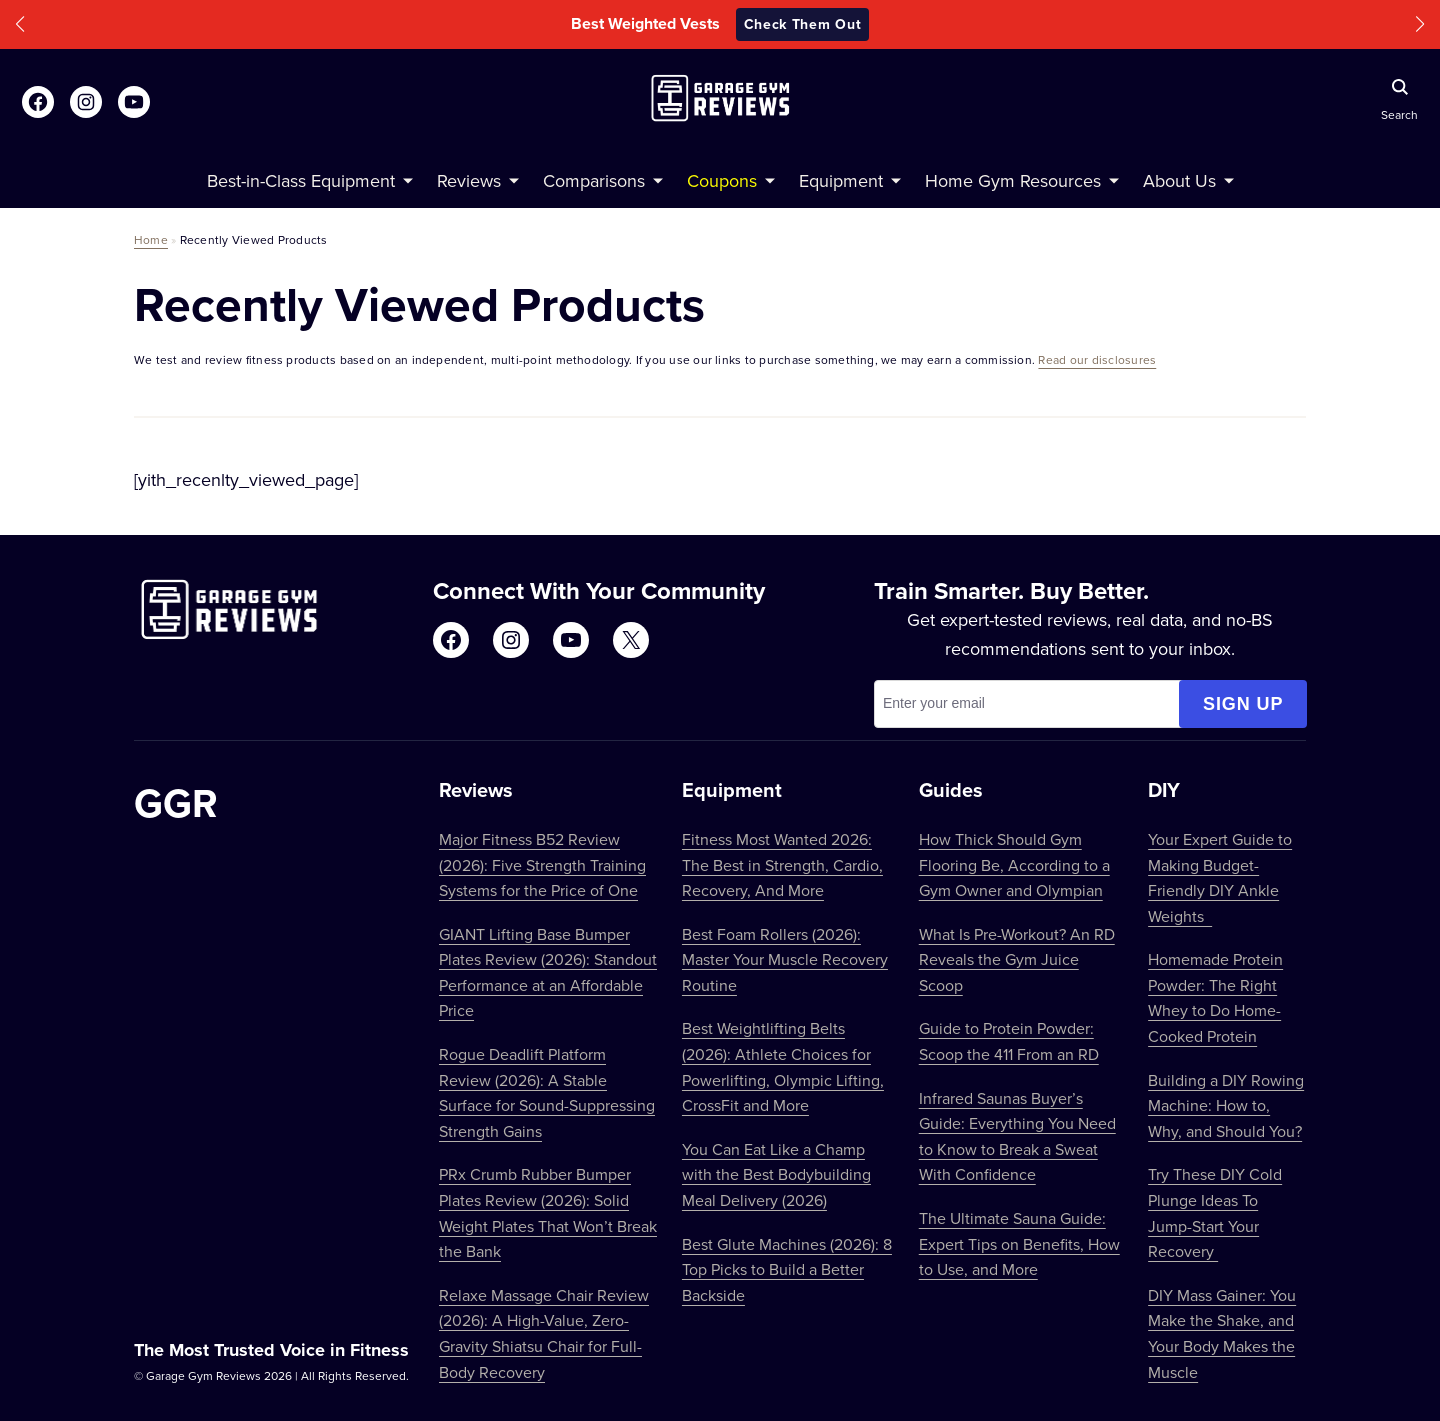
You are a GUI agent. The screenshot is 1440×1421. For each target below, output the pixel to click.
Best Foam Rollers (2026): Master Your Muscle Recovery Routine (785, 959)
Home (151, 239)
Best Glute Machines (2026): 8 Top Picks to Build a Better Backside (787, 1269)
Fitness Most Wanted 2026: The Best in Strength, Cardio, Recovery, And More (782, 864)
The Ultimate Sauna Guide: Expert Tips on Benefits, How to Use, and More (1019, 1243)
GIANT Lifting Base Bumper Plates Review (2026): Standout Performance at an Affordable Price (548, 972)
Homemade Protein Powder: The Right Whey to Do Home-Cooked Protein (1215, 997)
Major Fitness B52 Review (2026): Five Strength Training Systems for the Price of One (542, 864)
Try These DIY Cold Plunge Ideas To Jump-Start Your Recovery (1215, 1212)
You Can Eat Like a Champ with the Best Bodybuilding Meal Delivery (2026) (776, 1174)
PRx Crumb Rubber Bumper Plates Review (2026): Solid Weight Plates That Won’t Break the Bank (548, 1212)
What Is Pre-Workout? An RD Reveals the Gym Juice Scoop (1017, 959)
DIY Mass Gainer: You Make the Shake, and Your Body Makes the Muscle (1222, 1333)
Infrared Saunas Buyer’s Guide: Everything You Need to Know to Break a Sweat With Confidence (1017, 1136)
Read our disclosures (1097, 359)
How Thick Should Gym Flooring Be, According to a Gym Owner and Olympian (1014, 864)
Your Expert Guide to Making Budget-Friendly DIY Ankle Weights (1220, 877)
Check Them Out (803, 24)
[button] (20, 24)
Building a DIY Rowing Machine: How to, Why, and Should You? (1226, 1105)
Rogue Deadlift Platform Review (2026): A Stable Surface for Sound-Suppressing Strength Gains (547, 1092)
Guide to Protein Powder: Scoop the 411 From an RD (1009, 1041)
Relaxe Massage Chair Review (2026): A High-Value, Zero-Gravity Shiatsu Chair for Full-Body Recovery (544, 1333)
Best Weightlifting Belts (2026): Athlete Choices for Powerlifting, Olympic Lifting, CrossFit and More (783, 1066)
